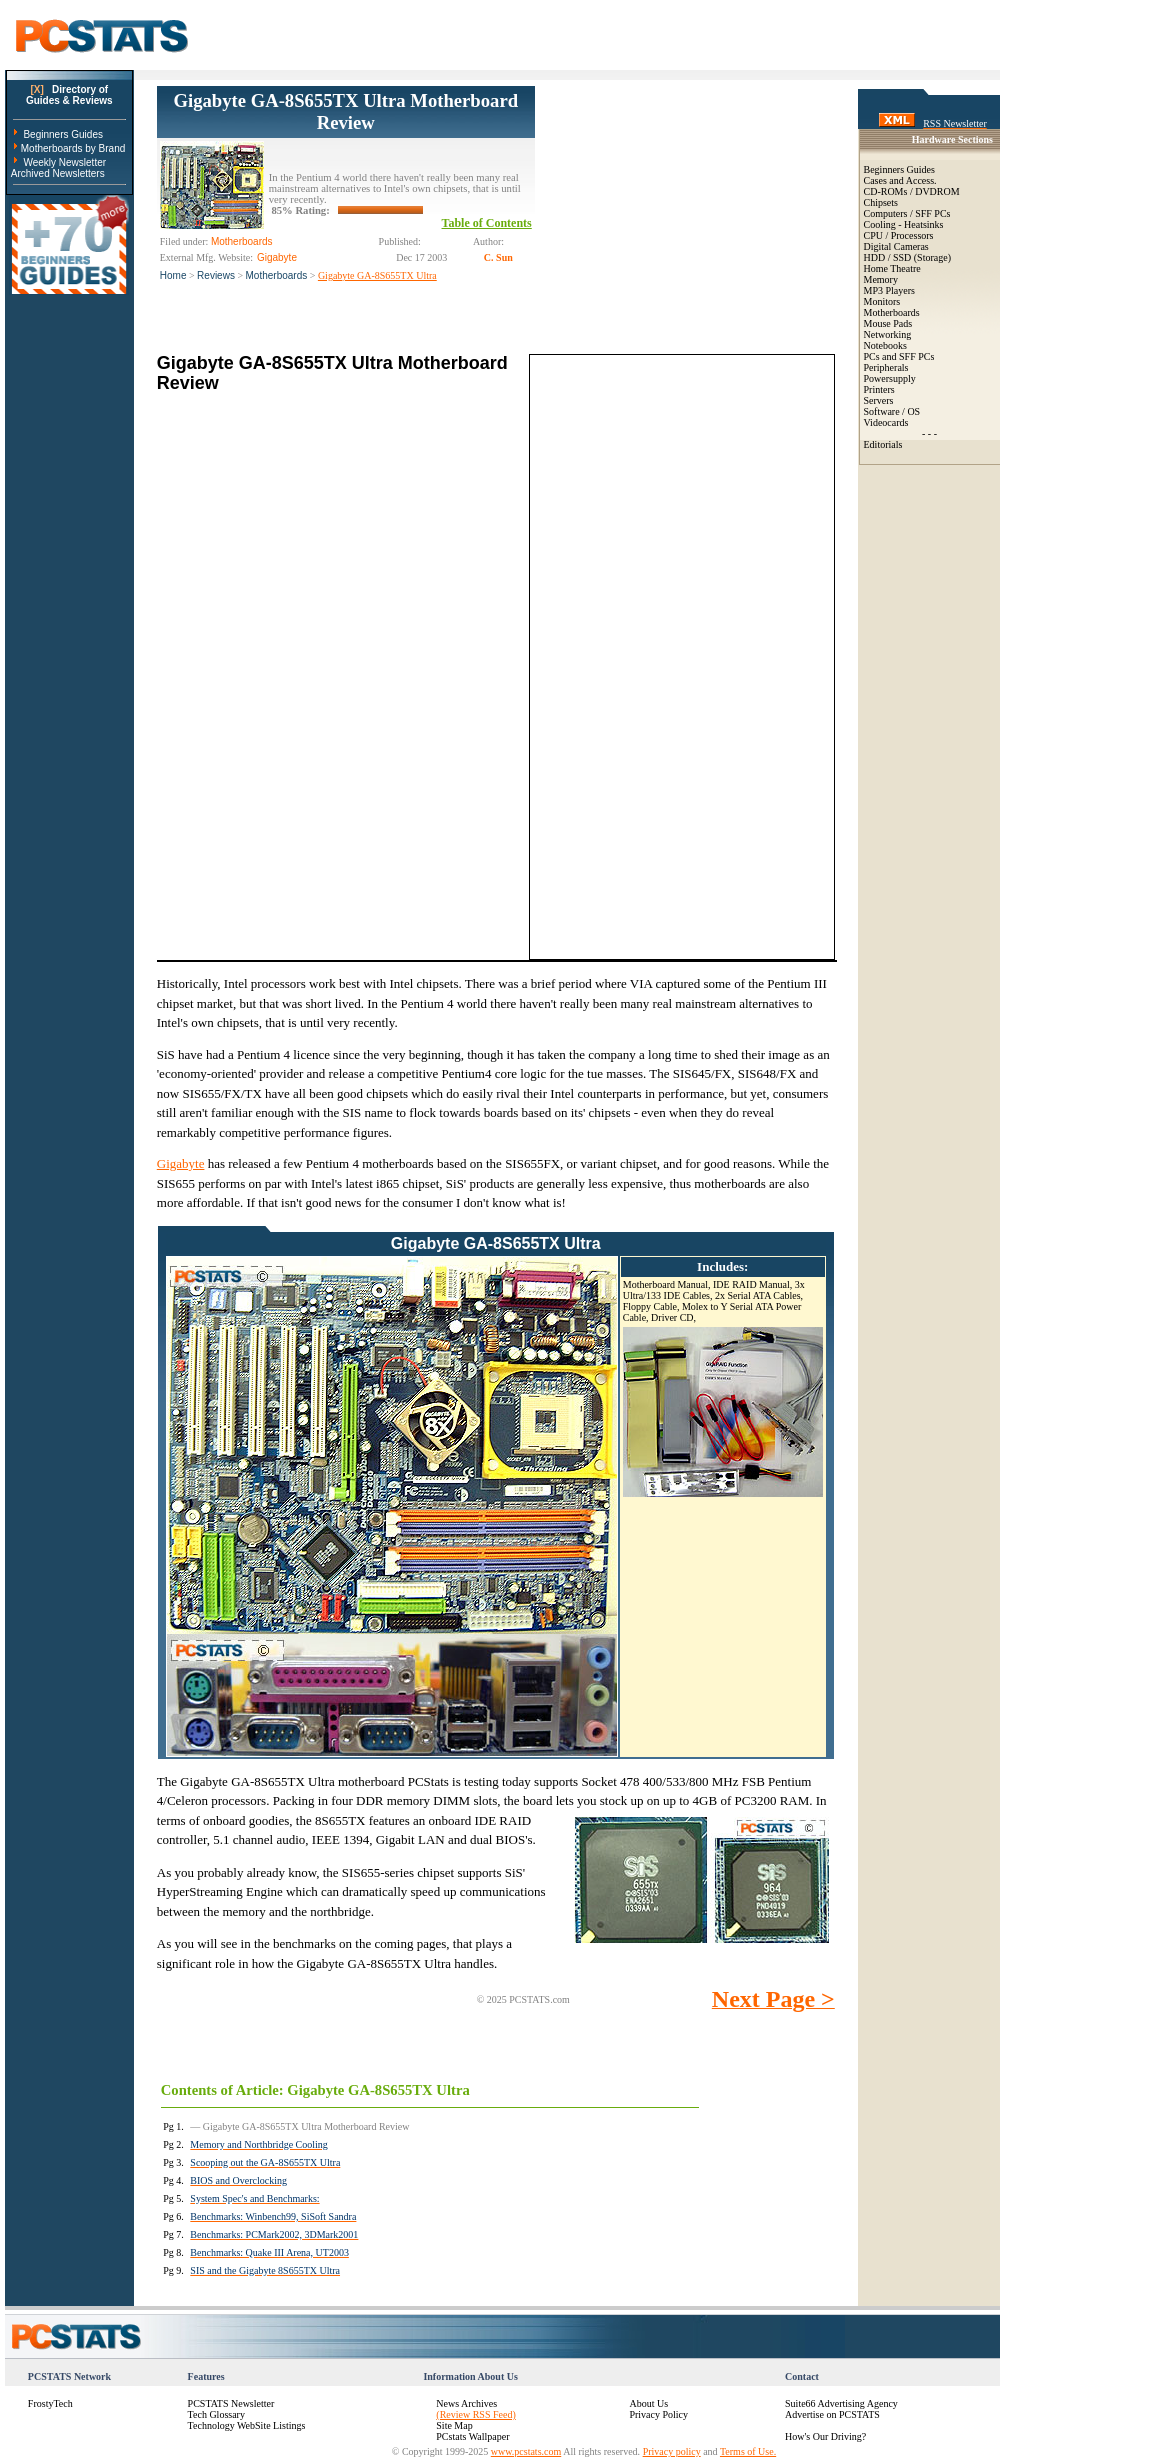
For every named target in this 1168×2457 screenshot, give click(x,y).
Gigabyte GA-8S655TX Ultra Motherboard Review (345, 111)
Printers (879, 389)
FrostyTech (50, 2403)
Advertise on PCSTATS (832, 2414)
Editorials (883, 444)
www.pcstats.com (526, 2451)
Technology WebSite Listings (247, 2425)
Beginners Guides (63, 134)
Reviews (216, 275)
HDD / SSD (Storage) (908, 257)
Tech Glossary (216, 2414)
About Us (648, 2403)
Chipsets (881, 202)
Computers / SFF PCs (907, 213)
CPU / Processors (899, 235)
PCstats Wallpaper (472, 2436)
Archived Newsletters (58, 173)
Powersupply (890, 378)
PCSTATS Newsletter (231, 2403)
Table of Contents (487, 223)
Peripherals (886, 367)
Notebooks (885, 345)
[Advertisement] (685, 211)
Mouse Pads (888, 323)
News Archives (466, 2403)
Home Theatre (892, 268)
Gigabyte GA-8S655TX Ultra (377, 275)
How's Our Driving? (825, 2436)
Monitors (882, 301)
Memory (881, 279)
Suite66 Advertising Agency (841, 2403)
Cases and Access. (900, 180)
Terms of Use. (748, 2451)
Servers (879, 400)
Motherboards (277, 275)
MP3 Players (889, 290)
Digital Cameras (896, 246)
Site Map (454, 2425)
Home (173, 275)
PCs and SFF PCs (899, 356)
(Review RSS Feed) (475, 2414)
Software (882, 411)
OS (913, 411)
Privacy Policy (658, 2414)
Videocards (886, 422)
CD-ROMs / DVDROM (912, 191)
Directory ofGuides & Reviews (69, 95)
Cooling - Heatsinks (904, 224)
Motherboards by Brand (73, 148)
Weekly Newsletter (64, 162)
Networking (888, 334)
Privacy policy (672, 2451)
